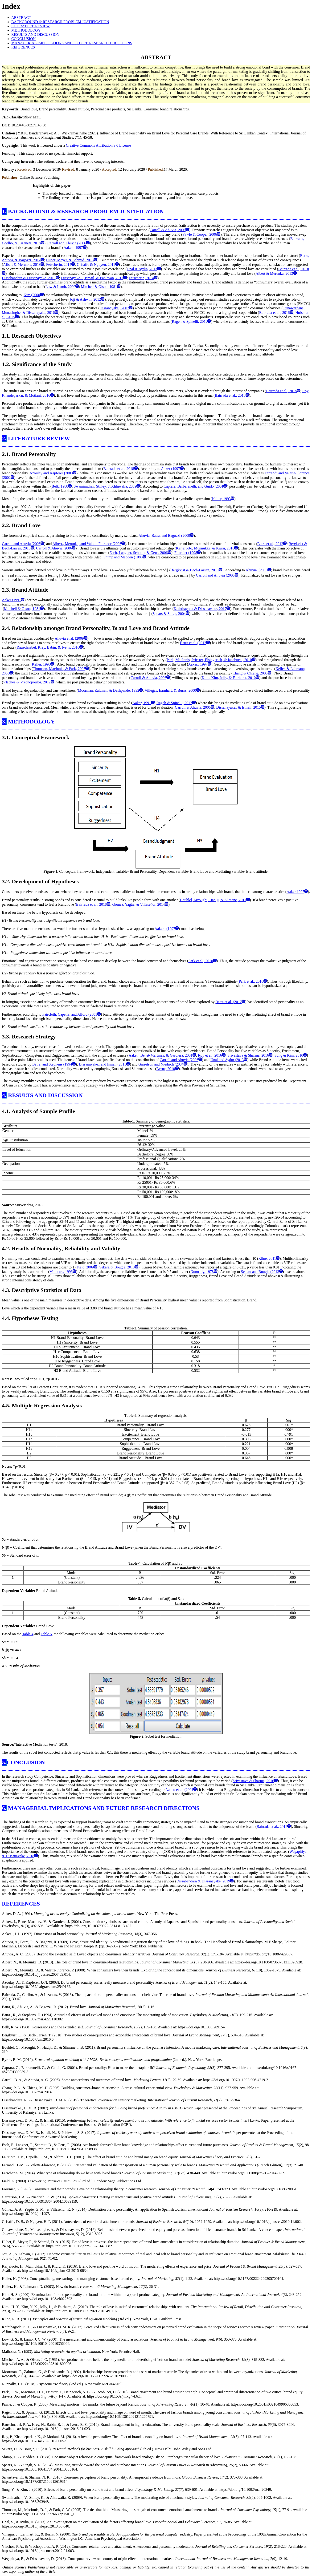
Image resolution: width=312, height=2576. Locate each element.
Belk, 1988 (62, 486)
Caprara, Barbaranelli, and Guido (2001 (195, 486)
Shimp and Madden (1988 (124, 557)
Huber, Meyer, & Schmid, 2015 (71, 260)
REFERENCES (23, 47)
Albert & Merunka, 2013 (23, 264)
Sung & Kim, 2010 (291, 1055)
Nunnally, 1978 (203, 1272)
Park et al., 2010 (202, 961)
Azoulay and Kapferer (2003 (53, 473)
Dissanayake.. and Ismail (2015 (104, 1064)
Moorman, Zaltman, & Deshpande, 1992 (110, 690)
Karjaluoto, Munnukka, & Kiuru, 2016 (207, 548)
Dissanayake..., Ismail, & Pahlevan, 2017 (94, 278)
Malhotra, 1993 (62, 1272)
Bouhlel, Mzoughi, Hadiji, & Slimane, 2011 (215, 900)
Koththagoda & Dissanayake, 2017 (202, 609)
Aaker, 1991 (143, 703)
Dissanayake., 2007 (116, 308)
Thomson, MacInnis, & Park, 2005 (61, 669)
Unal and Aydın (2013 (228, 1060)
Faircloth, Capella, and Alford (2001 (71, 1014)
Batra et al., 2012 (272, 544)
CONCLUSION (23, 39)
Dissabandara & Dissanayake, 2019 (30, 278)
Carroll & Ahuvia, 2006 (169, 230)
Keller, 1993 (223, 499)
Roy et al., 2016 (212, 1055)
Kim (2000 (34, 295)
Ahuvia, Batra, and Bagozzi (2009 (166, 535)
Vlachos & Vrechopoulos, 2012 (28, 682)
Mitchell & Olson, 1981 (100, 287)
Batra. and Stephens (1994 (54, 1064)
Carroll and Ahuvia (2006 (68, 243)
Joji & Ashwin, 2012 (87, 299)
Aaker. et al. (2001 (181, 1790)
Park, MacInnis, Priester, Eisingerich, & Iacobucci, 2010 (211, 660)
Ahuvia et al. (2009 (71, 638)
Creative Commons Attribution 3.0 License (98, 145)
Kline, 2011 (268, 1258)
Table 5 (46, 1634)
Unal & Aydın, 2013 (144, 269)
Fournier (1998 (187, 553)
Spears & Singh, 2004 (171, 614)
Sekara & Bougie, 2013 (118, 1267)
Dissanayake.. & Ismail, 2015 (240, 707)
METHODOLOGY (26, 30)
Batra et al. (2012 (195, 643)
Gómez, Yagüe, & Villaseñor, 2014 (140, 904)
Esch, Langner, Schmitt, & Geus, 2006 (140, 553)
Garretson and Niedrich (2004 (162, 1064)
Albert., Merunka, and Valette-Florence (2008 (89, 544)
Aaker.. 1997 (75, 248)
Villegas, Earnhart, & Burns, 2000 (172, 690)
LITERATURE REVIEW (30, 26)
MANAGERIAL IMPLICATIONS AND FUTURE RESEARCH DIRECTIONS (71, 43)
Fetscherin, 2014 (60, 264)
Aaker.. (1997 (167, 929)
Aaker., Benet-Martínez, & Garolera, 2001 (162, 1055)
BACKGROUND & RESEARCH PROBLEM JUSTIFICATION (60, 22)
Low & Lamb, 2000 (62, 287)
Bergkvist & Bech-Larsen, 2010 (196, 570)
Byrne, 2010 (167, 1069)
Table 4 (27, 1634)
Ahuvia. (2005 (258, 570)
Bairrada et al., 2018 (276, 313)
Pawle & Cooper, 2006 (201, 234)
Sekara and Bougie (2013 (262, 1272)
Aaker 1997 (297, 892)
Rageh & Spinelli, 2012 (191, 321)
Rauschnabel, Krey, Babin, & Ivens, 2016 (50, 647)
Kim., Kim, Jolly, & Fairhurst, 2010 (230, 678)
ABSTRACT (21, 18)
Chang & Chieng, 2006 (252, 673)
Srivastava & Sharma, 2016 (249, 1055)
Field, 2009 (87, 1267)
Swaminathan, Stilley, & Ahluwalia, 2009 (107, 486)
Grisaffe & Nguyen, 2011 (98, 264)
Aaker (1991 (13, 600)
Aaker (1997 (172, 469)
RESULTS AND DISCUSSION (35, 34)
